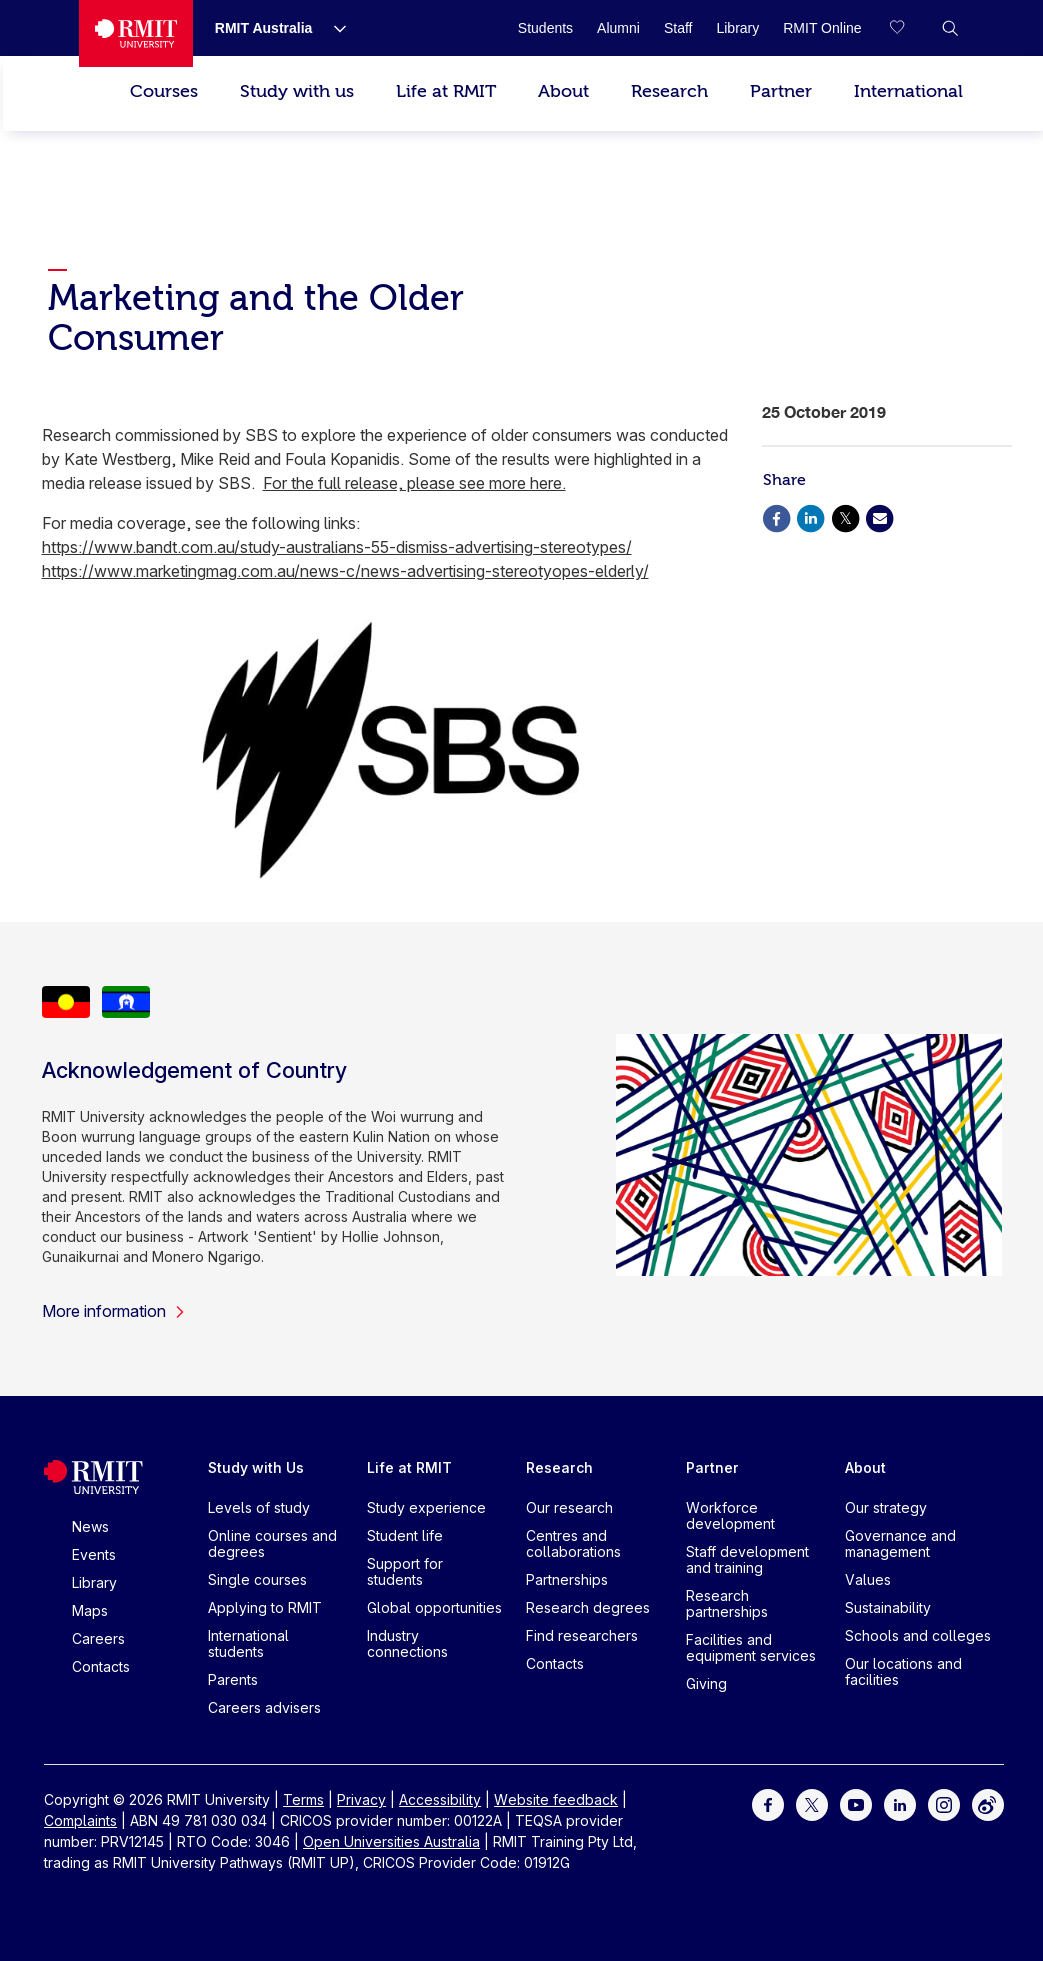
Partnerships (567, 1579)
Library (94, 1582)
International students (248, 1643)
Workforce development (730, 1515)
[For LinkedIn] (900, 1803)
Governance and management (900, 1543)
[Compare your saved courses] (910, 28)
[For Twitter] (812, 1803)
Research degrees (588, 1607)
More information (114, 1311)
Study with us (297, 91)
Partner (781, 91)
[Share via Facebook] (777, 516)
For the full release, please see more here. (414, 483)
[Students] (545, 28)
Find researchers (582, 1635)
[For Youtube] (856, 1803)
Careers (98, 1638)
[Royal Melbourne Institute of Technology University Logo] (136, 33)
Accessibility (440, 1799)
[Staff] (678, 28)
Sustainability (888, 1607)
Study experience (426, 1507)
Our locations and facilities (903, 1671)
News (90, 1526)
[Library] (737, 28)
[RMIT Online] (822, 28)
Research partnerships (727, 1603)
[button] (950, 28)
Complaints (80, 1820)
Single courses (257, 1579)
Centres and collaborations (573, 1543)
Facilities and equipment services (751, 1647)
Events (94, 1554)
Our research (569, 1507)
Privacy (361, 1799)
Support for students (405, 1571)
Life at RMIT (446, 91)
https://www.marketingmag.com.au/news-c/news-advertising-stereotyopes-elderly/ (345, 571)
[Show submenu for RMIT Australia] (332, 28)
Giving (706, 1683)
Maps (90, 1610)
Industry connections (407, 1643)
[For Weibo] (988, 1803)
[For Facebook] (768, 1803)
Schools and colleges (918, 1635)
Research (669, 91)
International (908, 91)
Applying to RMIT (265, 1607)
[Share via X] (845, 516)
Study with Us (256, 1467)
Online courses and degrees (272, 1543)
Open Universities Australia (391, 1841)
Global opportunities (434, 1607)
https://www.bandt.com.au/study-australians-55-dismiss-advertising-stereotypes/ (337, 547)
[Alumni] (618, 28)
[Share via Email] (880, 516)
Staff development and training (747, 1559)
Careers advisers (264, 1707)
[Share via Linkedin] (811, 516)
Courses (164, 91)
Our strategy (886, 1507)
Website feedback (556, 1799)
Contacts (101, 1666)
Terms (303, 1799)
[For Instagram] (944, 1803)
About (563, 91)
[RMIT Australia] (264, 28)
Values (868, 1579)
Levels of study (259, 1507)
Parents (233, 1679)
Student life (405, 1535)
